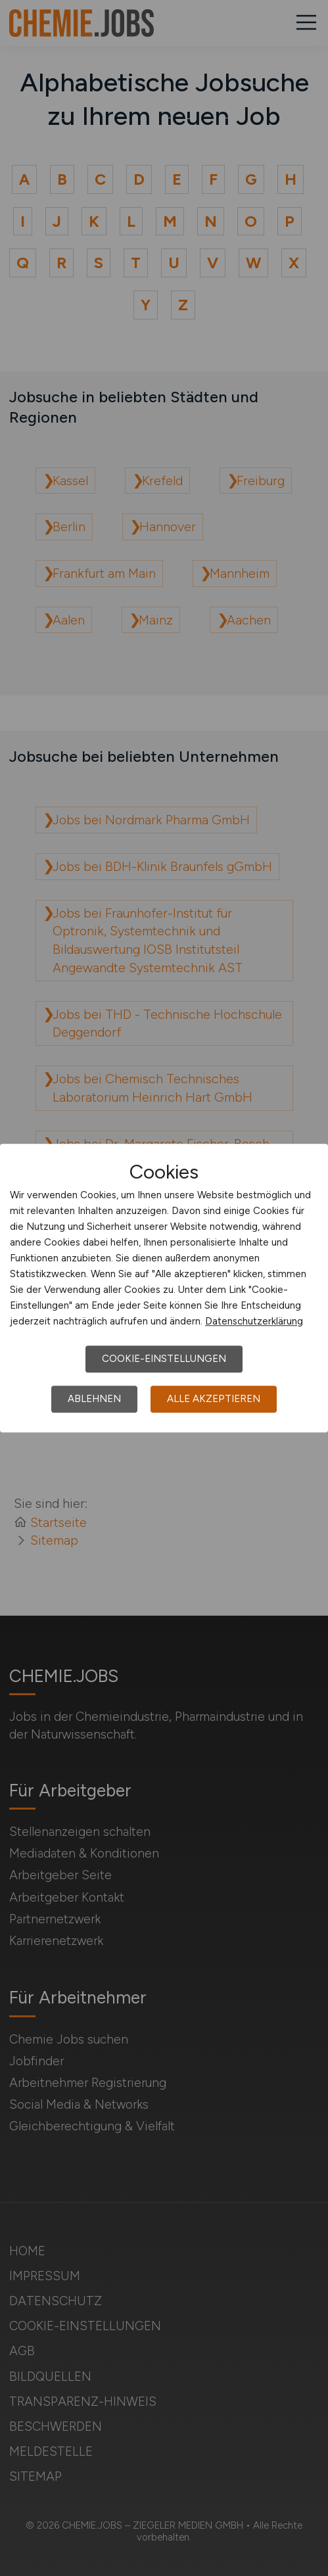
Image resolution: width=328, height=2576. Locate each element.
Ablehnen (94, 1399)
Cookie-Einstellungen (164, 1359)
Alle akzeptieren (213, 1399)
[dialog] (164, 1288)
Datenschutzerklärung (254, 1321)
